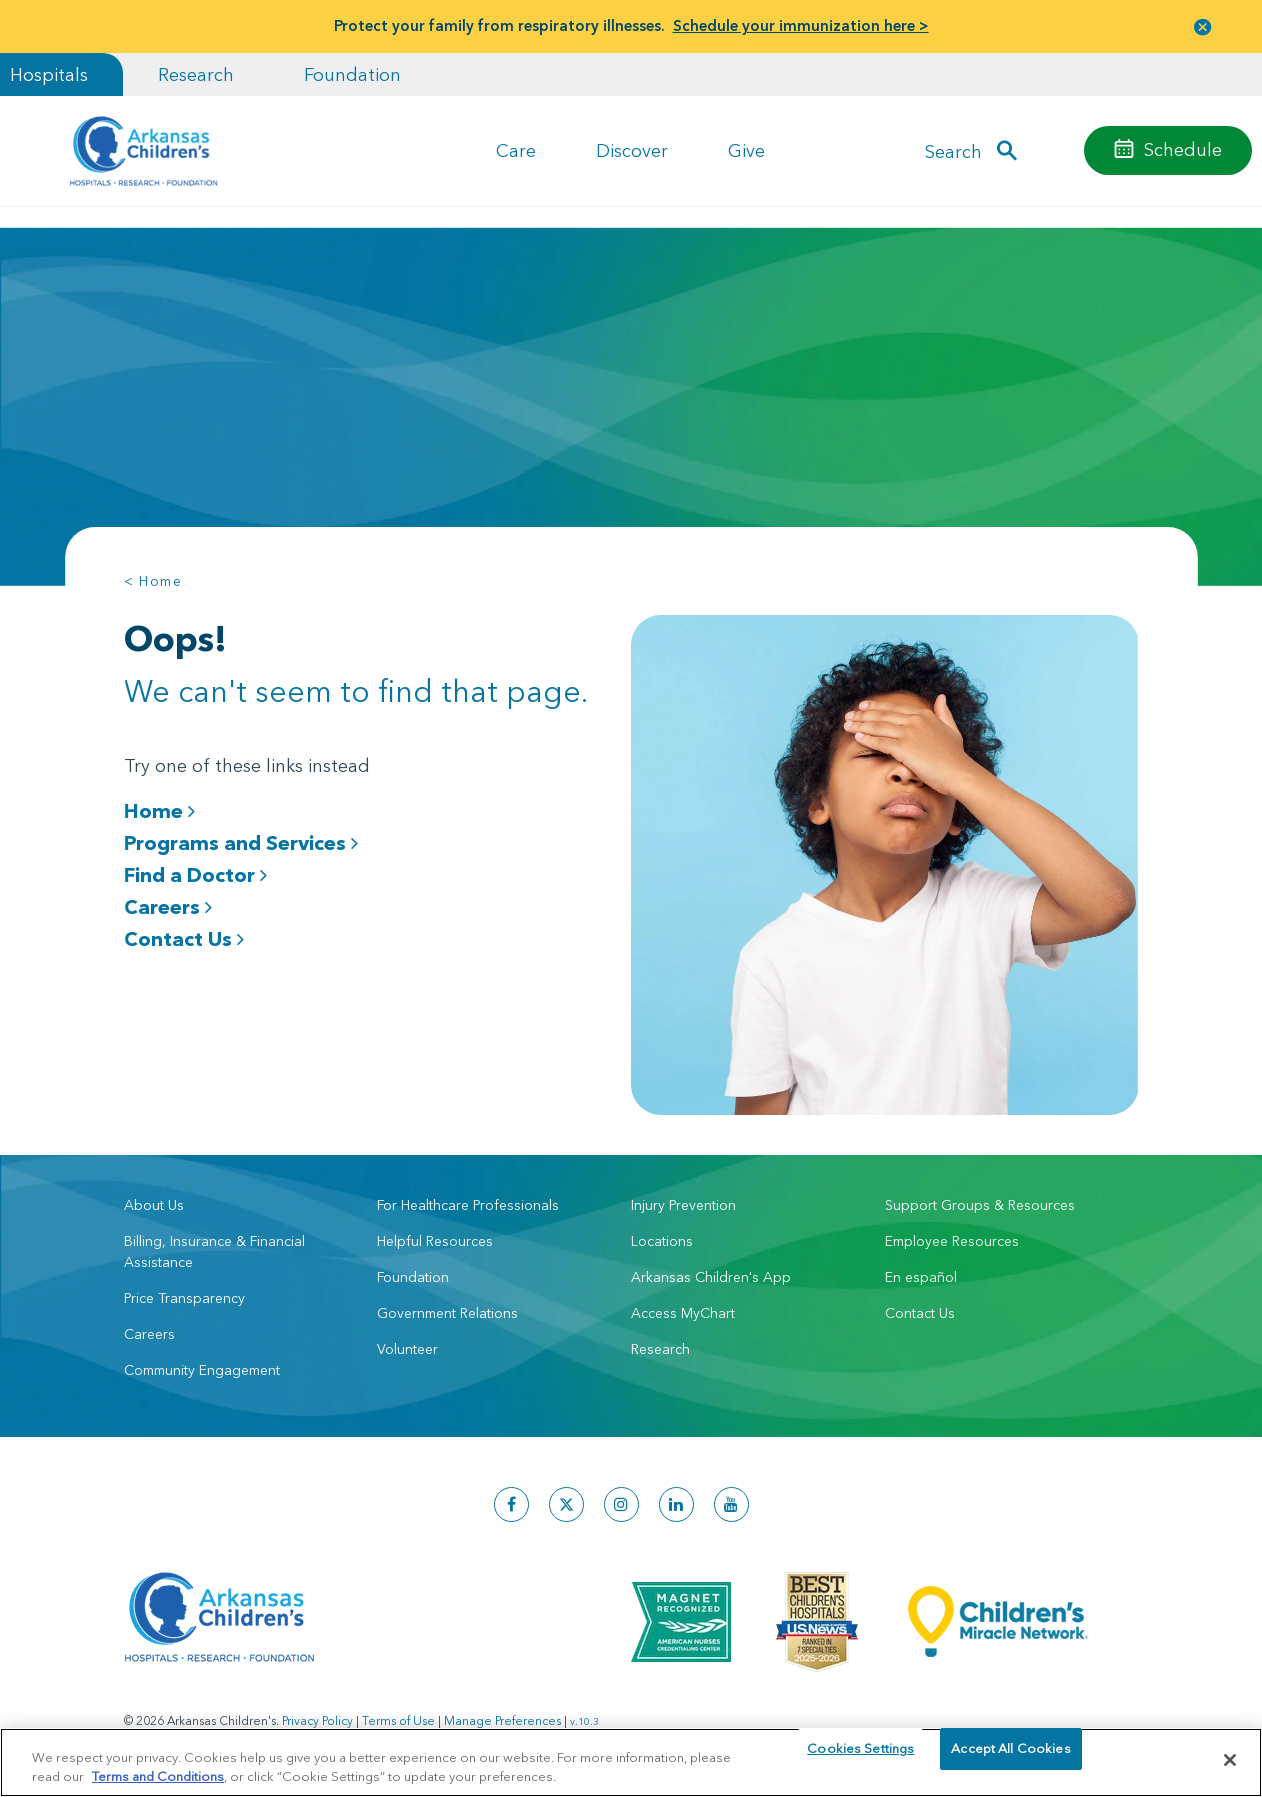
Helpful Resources (435, 1238)
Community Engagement (202, 1367)
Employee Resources (952, 1238)
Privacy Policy (317, 1717)
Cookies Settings (860, 1759)
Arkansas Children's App (711, 1274)
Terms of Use (398, 1717)
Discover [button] (632, 150)
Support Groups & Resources (980, 1202)
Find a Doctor (195, 875)
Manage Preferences (502, 1717)
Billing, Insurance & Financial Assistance (214, 1248)
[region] (631, 1761)
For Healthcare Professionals (468, 1202)
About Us (154, 1202)
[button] (1203, 26)
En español (921, 1274)
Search (953, 150)
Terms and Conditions (158, 1775)
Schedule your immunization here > (801, 25)
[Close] (1230, 1760)
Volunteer (407, 1346)
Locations (662, 1238)
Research (196, 74)
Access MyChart (683, 1310)
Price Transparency (184, 1295)
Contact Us (184, 939)
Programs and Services (241, 843)
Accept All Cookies (1010, 1759)
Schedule (1183, 149)
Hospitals (49, 74)
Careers (168, 907)
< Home (153, 581)
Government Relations (447, 1310)
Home (159, 811)
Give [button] (746, 150)
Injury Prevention (683, 1202)
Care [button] (516, 150)
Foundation (352, 74)
